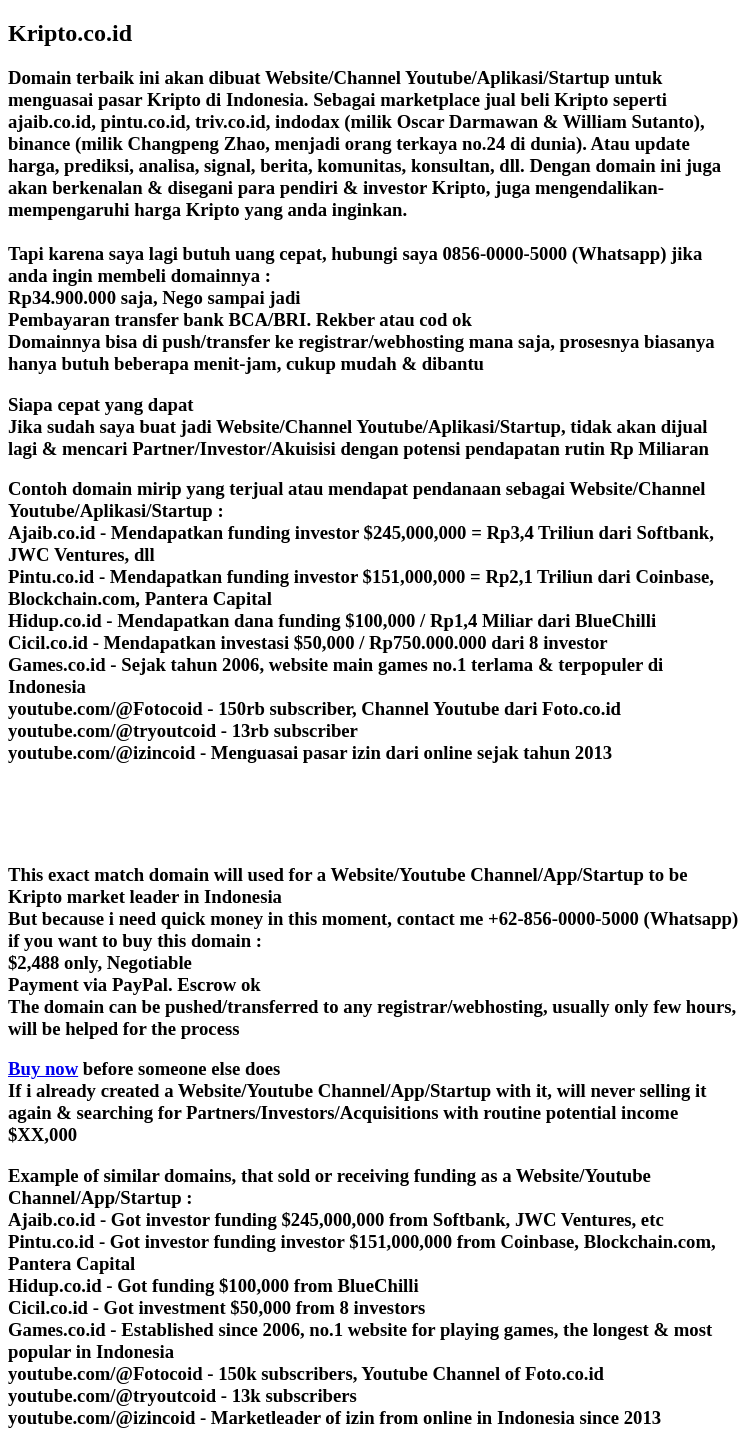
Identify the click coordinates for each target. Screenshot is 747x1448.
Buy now (43, 1068)
